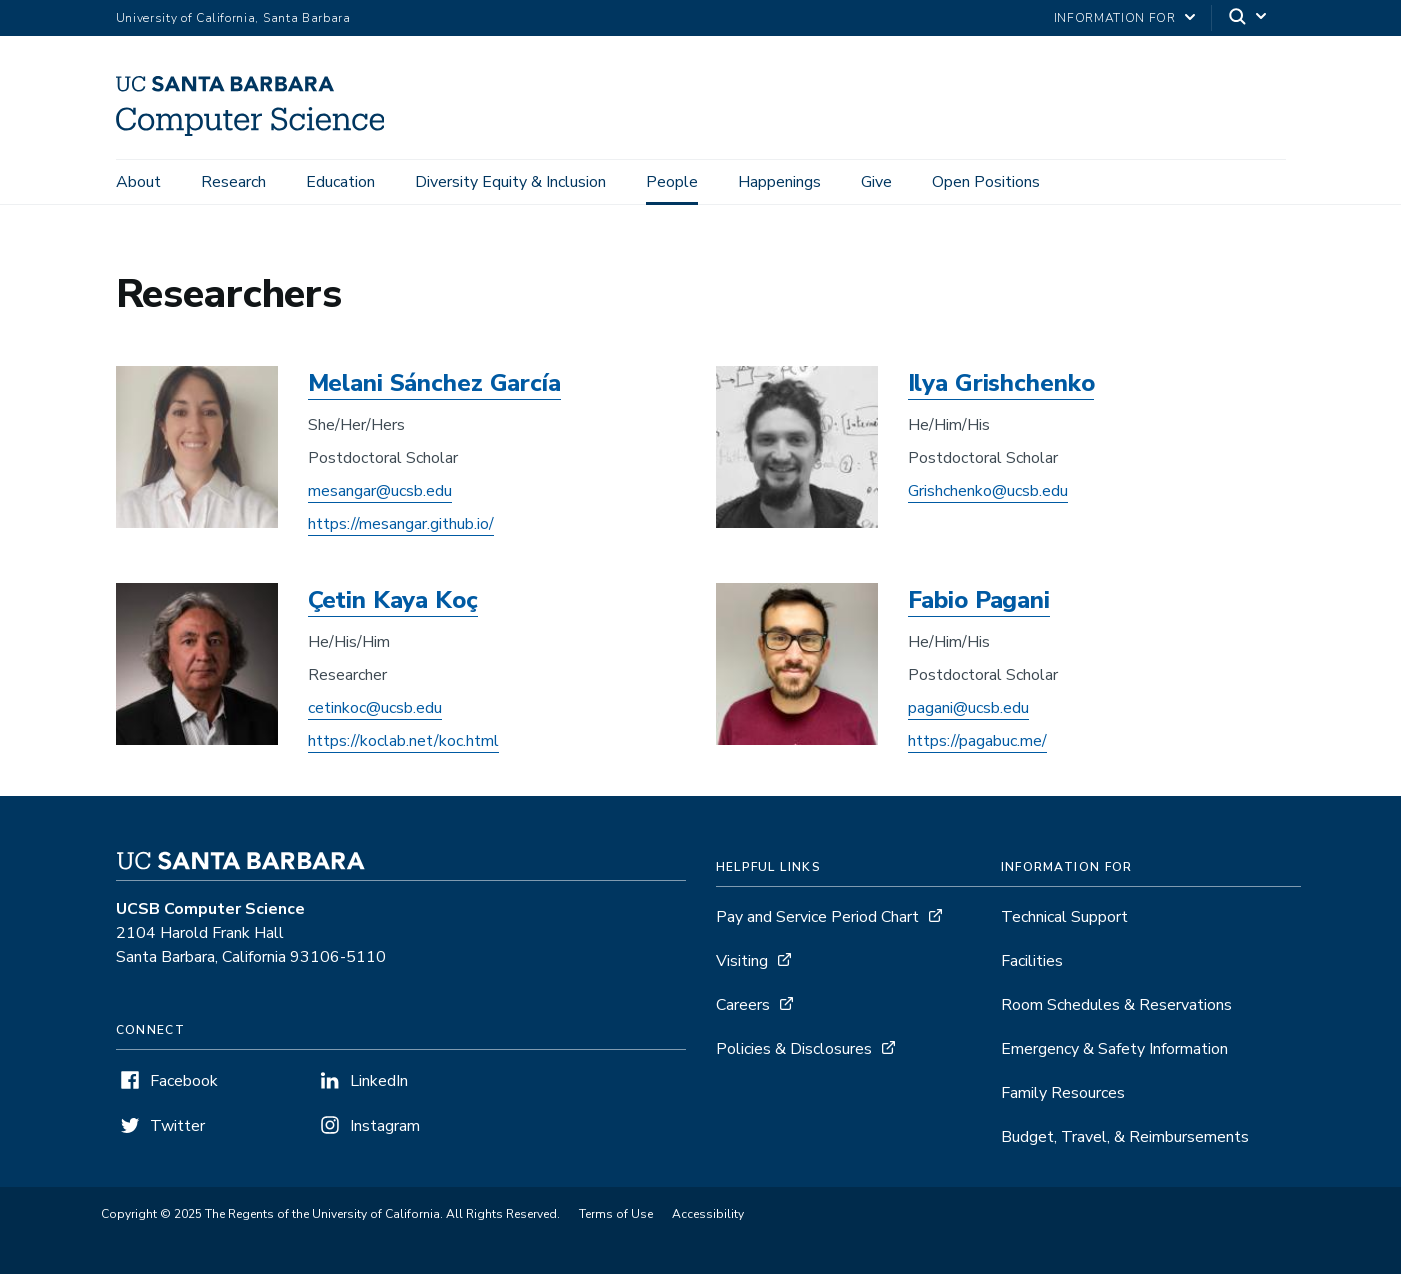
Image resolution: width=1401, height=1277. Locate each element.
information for (1115, 18)
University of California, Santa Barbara (233, 18)
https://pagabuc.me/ (977, 744)
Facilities (1032, 964)
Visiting (742, 964)
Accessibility (708, 1217)
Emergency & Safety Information (1114, 1052)
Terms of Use (616, 1217)
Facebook (184, 1084)
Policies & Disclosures (794, 1052)
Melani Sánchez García (434, 386)
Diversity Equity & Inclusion (510, 182)
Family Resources (1063, 1096)
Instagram (385, 1129)
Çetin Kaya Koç (393, 603)
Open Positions (986, 182)
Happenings (779, 182)
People (672, 182)
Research (233, 182)
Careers (743, 1008)
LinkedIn (379, 1084)
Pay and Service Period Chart (817, 920)
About (138, 182)
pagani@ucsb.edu (968, 711)
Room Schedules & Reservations (1116, 1008)
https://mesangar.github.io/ (401, 527)
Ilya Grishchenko (1001, 386)
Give (876, 182)
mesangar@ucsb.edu (380, 494)
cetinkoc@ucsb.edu (375, 711)
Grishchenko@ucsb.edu (988, 494)
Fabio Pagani (979, 603)
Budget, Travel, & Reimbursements (1125, 1140)
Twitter (177, 1129)
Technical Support (1064, 920)
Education (340, 182)
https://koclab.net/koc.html (403, 744)
